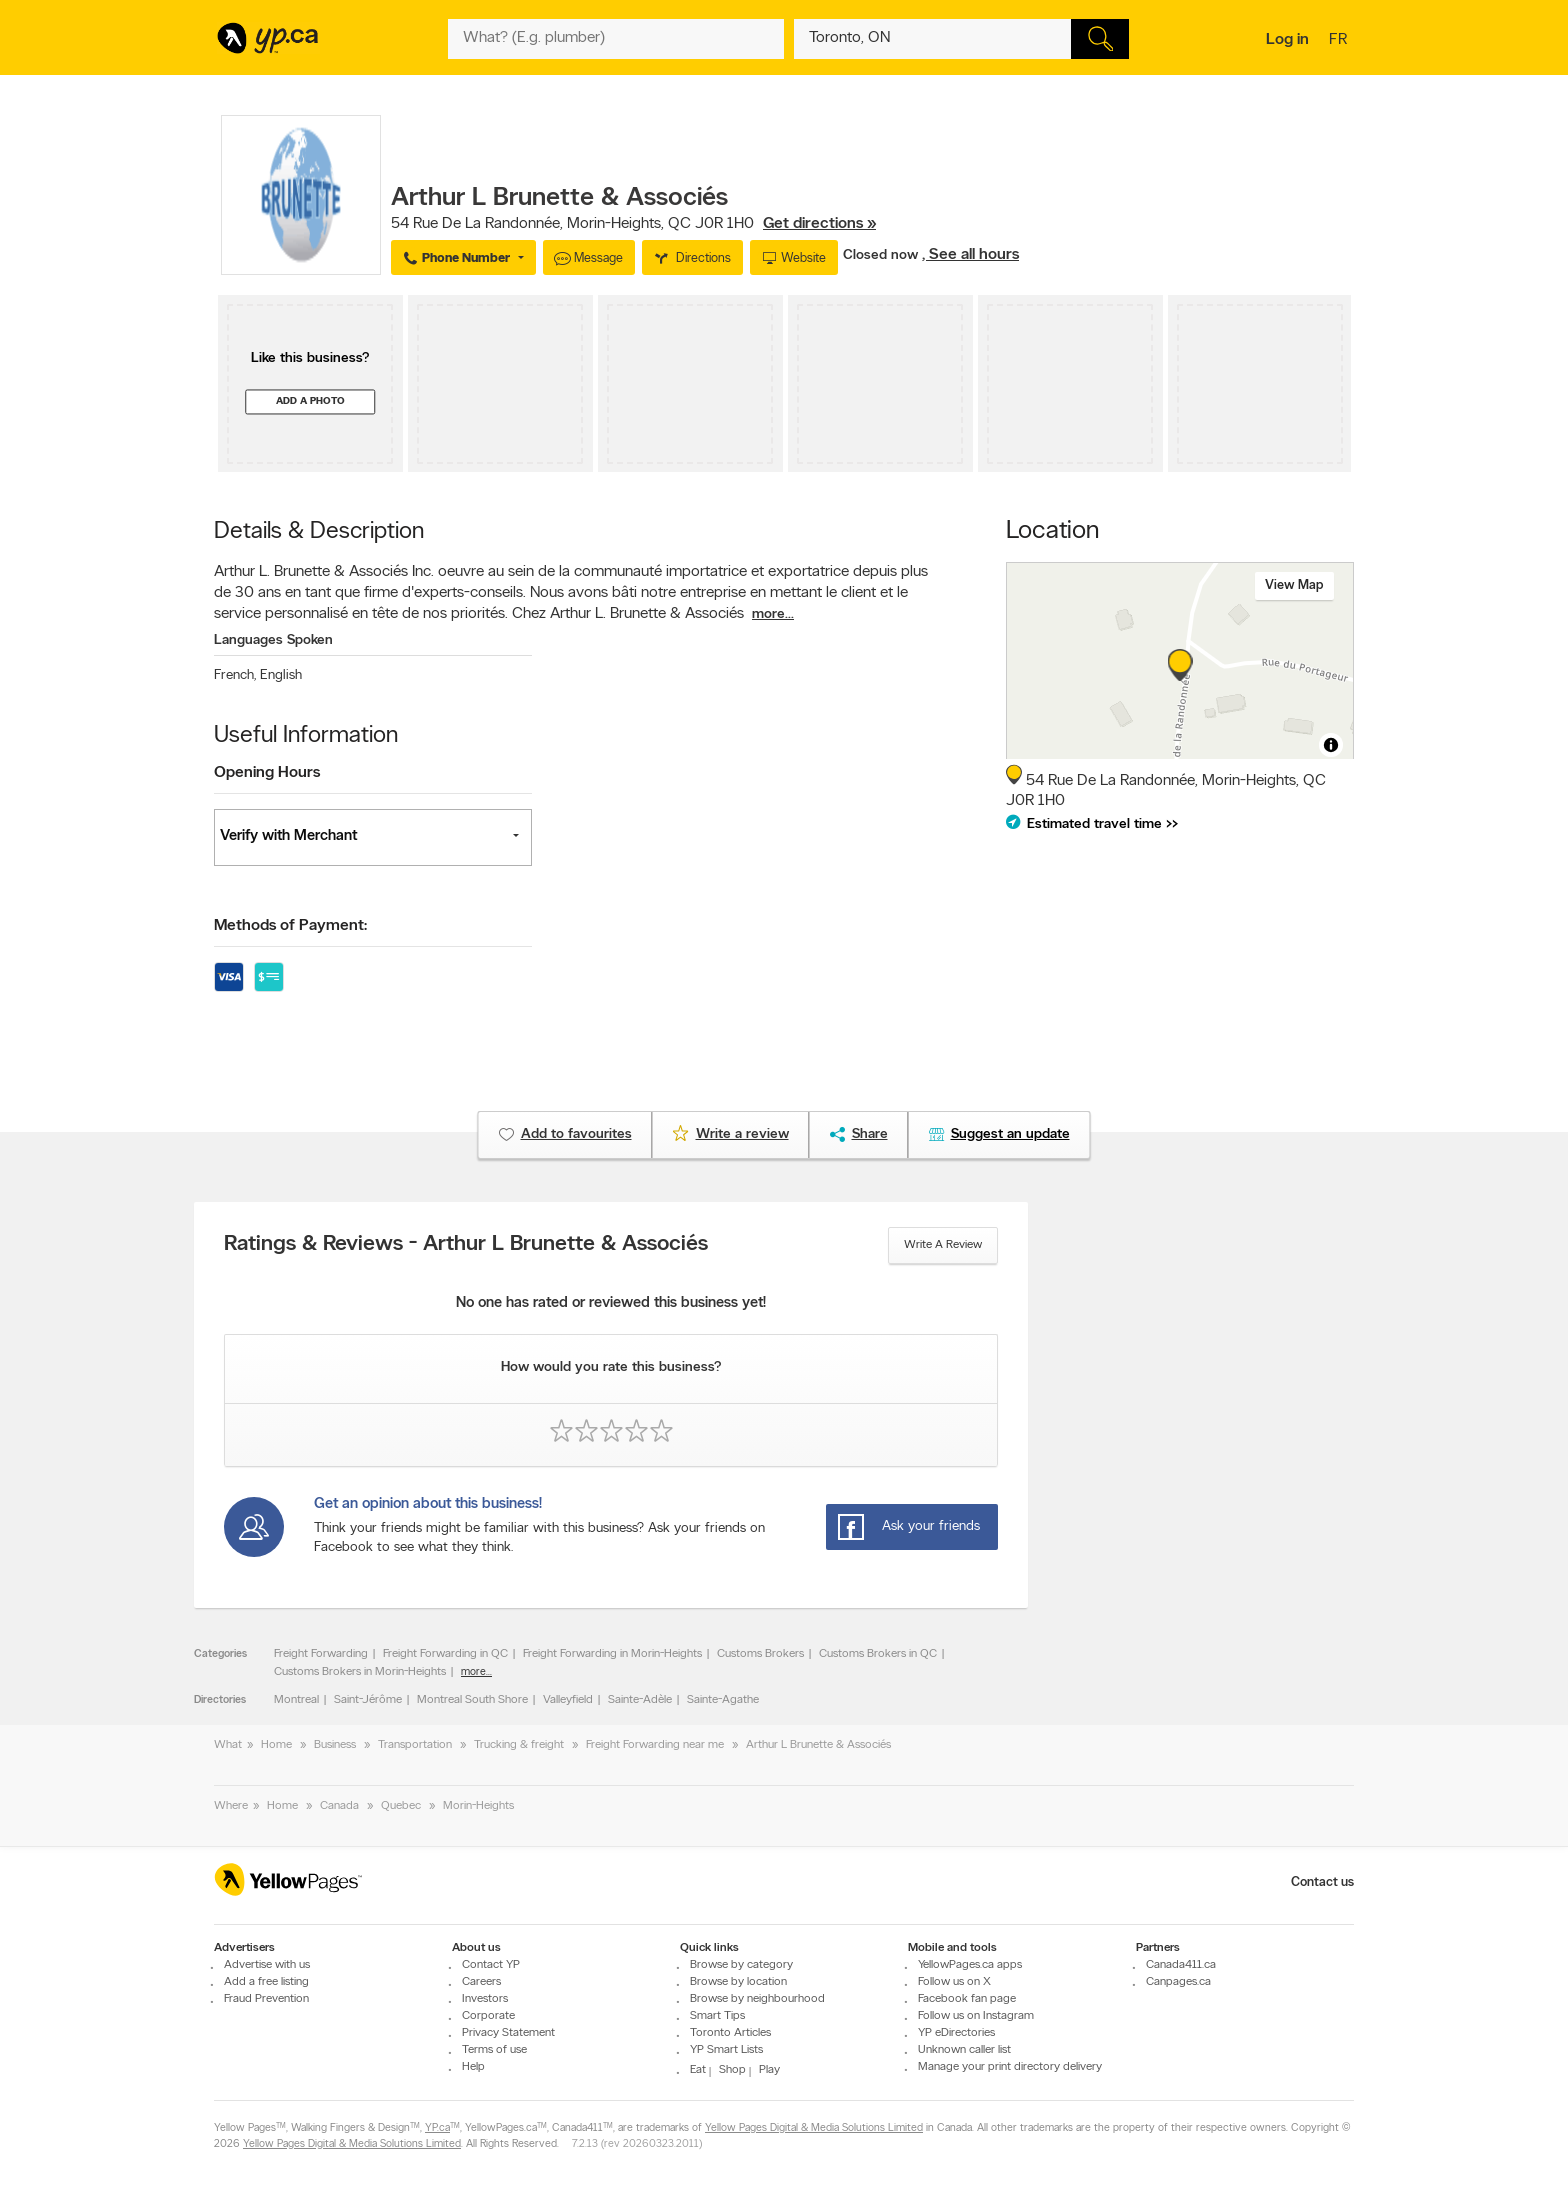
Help (473, 2067)
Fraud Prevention (266, 1999)
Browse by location (738, 1982)
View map (1294, 585)
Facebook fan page (967, 1999)
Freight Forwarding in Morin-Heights (612, 1654)
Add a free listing (266, 1982)
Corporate (488, 2016)
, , (633, 224)
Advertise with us (267, 1965)
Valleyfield (568, 1700)
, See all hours (970, 255)
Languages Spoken (273, 640)
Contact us (1322, 1882)
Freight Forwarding (321, 1654)
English (281, 675)
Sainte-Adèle (640, 1700)
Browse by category (741, 1965)
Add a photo (310, 401)
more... (773, 614)
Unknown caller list (964, 2050)
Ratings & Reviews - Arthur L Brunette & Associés (466, 1245)
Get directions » (819, 224)
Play (769, 2070)
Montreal (296, 1700)
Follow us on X (954, 1982)
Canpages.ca (1178, 1982)
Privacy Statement (508, 2033)
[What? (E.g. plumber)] (616, 39)
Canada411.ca (1181, 1965)
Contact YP (491, 1965)
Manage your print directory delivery (1010, 2067)
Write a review (943, 1245)
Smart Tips (717, 2016)
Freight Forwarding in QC (445, 1654)
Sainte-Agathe (723, 1700)
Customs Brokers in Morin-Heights (360, 1672)
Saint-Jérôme (368, 1700)
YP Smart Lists (726, 2050)
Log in (1287, 40)
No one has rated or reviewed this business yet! (611, 1303)
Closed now (882, 255)
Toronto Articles (730, 2033)
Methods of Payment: (290, 926)
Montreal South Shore (472, 1700)
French (235, 675)
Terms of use (494, 2050)
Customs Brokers (760, 1654)
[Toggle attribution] (1331, 745)
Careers (481, 1982)
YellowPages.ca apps (970, 1965)
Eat (698, 2070)
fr (1340, 41)
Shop (732, 2070)
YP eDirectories (956, 2033)
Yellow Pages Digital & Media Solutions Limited (814, 2129)
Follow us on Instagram (976, 2016)
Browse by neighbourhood (757, 1999)
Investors (485, 1999)
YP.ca (437, 2129)
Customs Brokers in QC (878, 1654)
